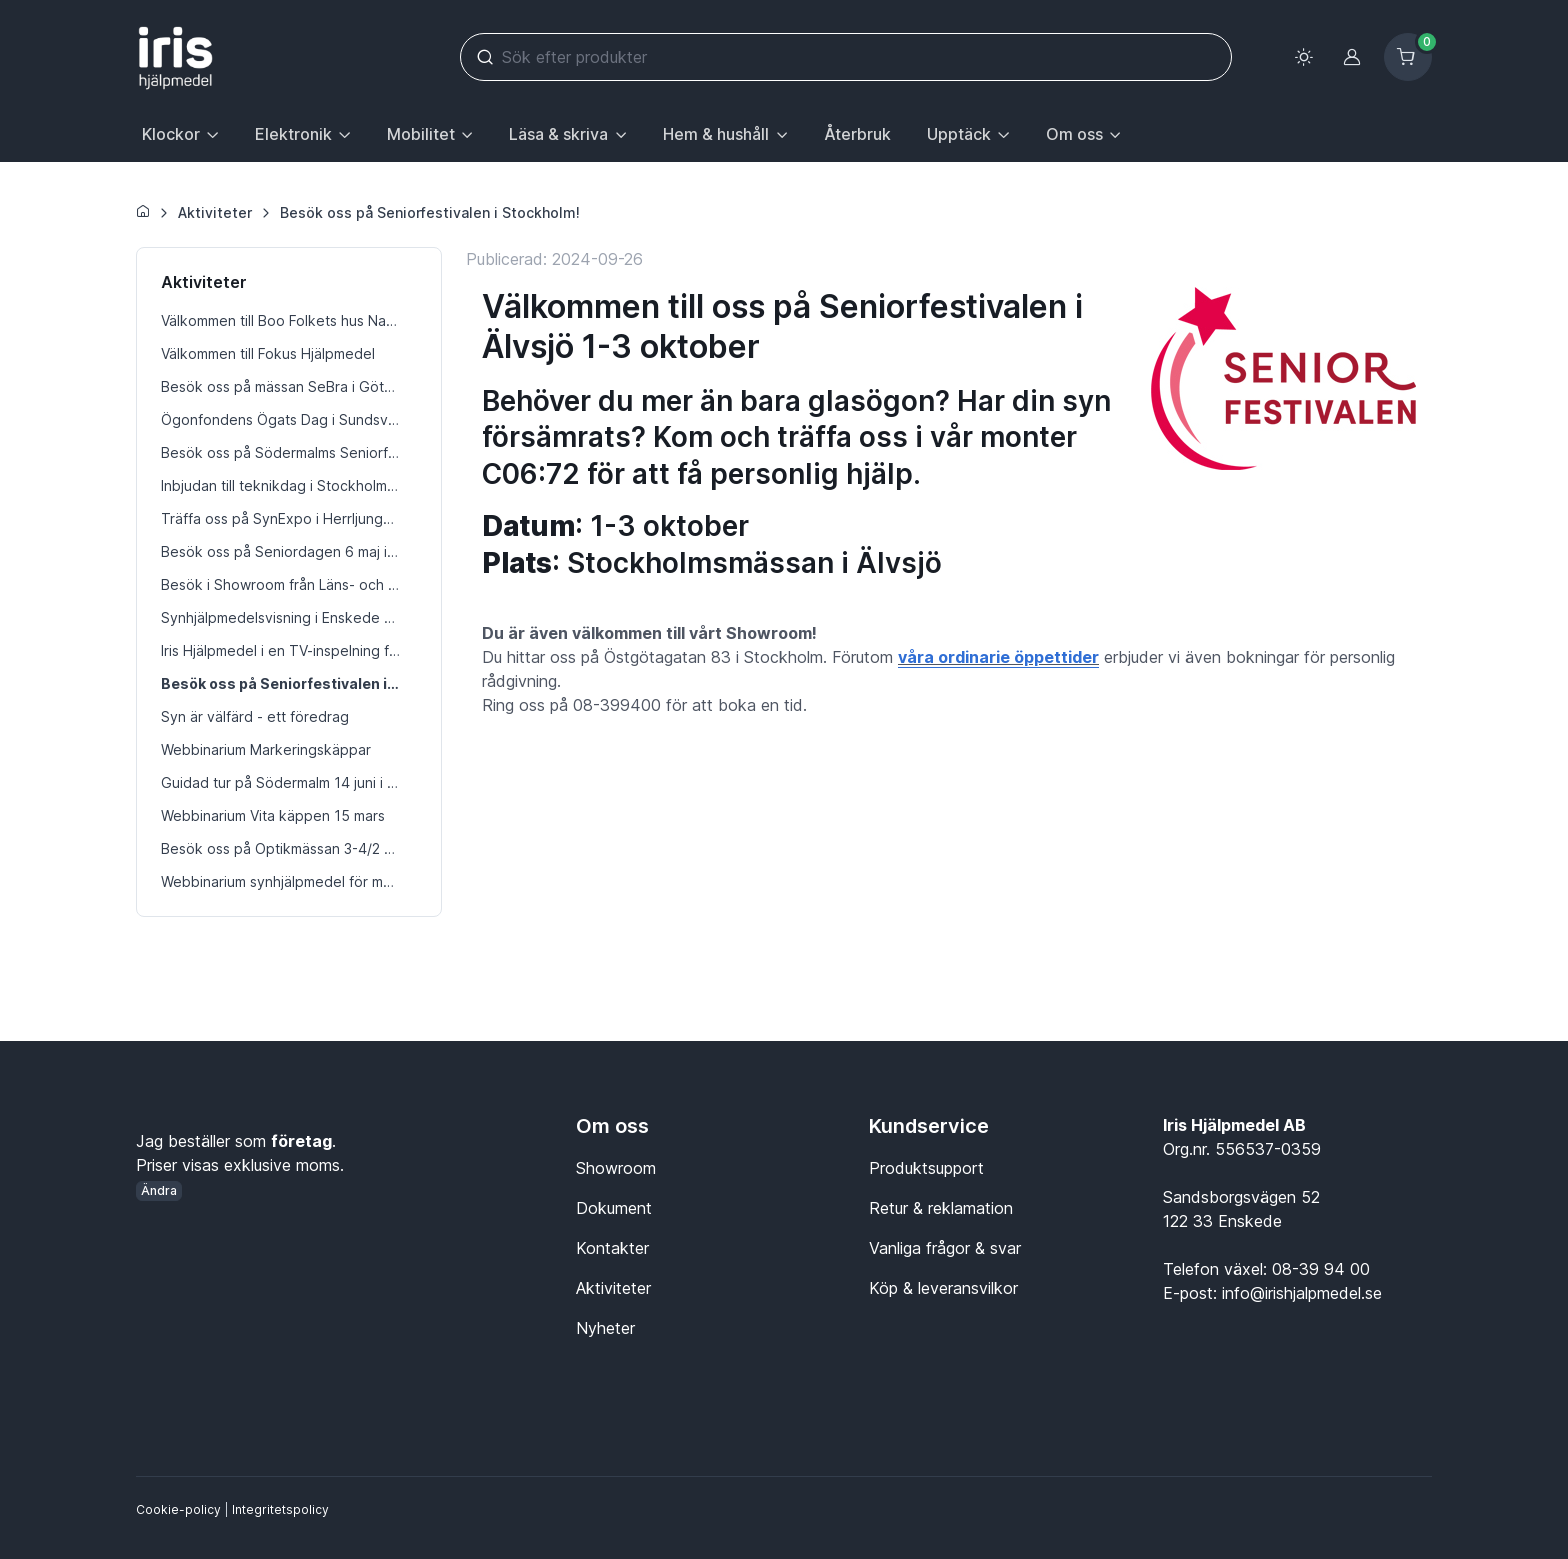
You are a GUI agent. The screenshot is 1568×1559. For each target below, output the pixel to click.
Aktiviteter (215, 212)
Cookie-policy (178, 1509)
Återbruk (857, 134)
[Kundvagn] (1408, 57)
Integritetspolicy (280, 1509)
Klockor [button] (171, 134)
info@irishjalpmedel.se (1302, 1293)
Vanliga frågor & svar (945, 1248)
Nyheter (605, 1328)
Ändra (159, 1190)
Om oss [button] (1074, 134)
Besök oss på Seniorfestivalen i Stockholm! (430, 212)
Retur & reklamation (941, 1208)
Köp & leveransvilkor (943, 1288)
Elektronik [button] (293, 134)
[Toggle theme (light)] (1304, 57)
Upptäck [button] (959, 134)
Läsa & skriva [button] (558, 134)
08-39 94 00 (1321, 1269)
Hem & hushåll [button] (716, 134)
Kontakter (612, 1248)
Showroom (616, 1168)
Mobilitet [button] (421, 134)
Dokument (614, 1208)
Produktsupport (926, 1168)
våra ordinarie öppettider (998, 657)
